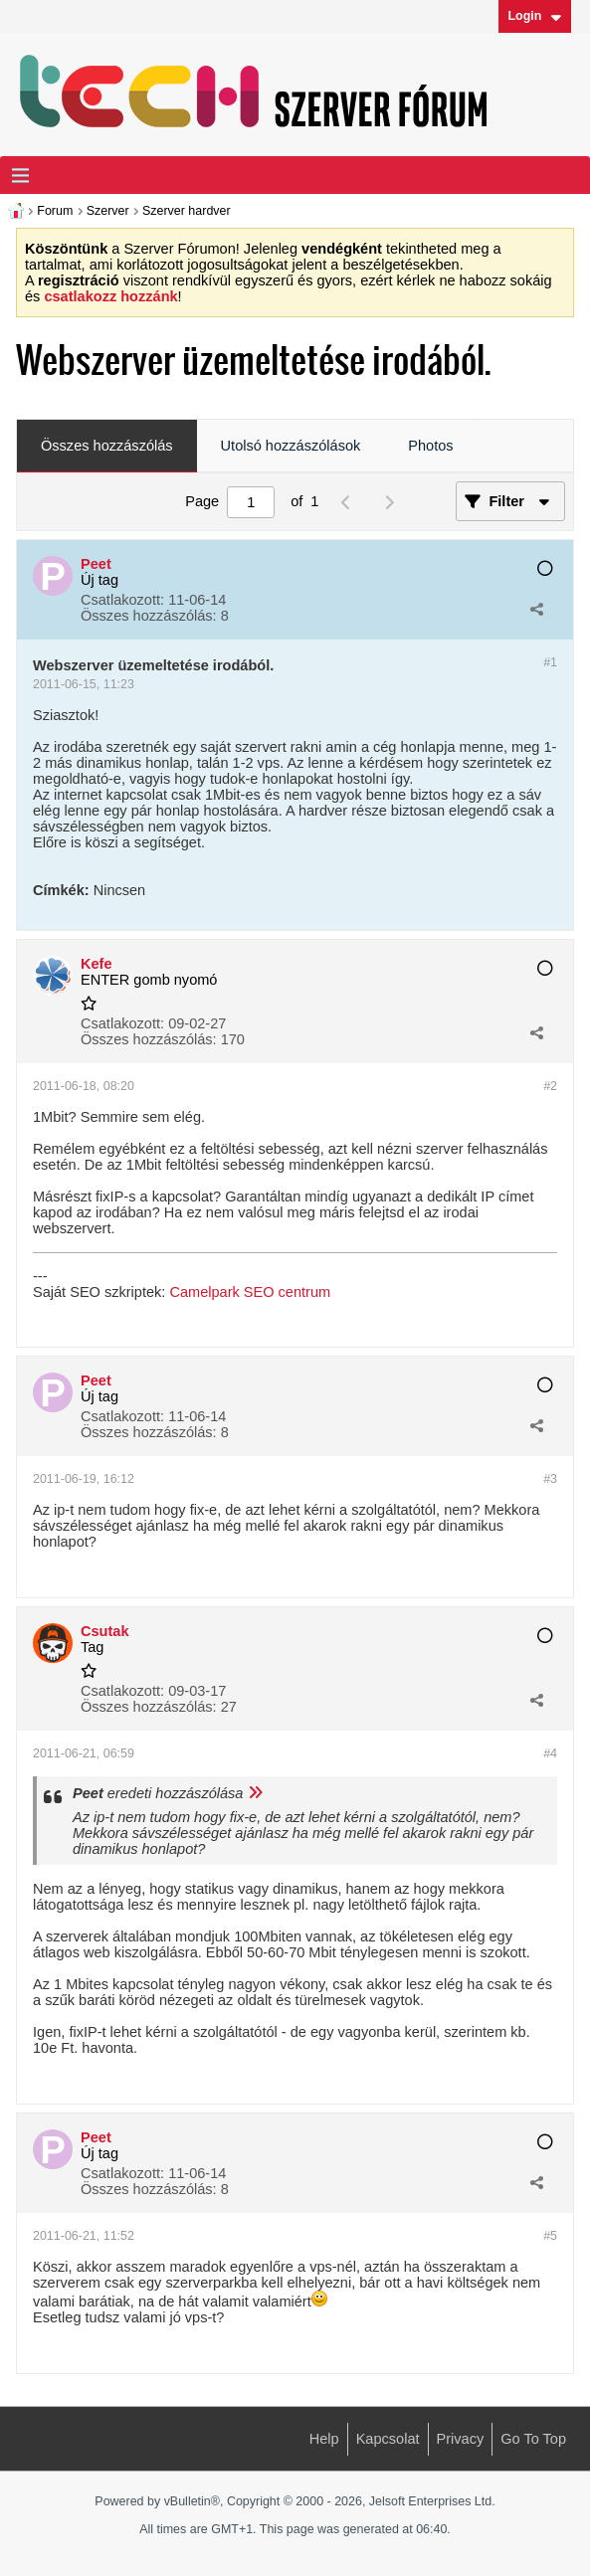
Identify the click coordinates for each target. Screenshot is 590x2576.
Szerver (108, 211)
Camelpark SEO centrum (249, 1292)
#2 (550, 1086)
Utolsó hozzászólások (291, 446)
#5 (550, 2236)
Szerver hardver (186, 211)
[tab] (107, 446)
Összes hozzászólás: (149, 616)
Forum (55, 211)
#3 (550, 1479)
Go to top (533, 2439)
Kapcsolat (388, 2439)
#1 (550, 662)
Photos (430, 446)
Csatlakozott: (122, 600)
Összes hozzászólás (107, 446)
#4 (550, 1753)
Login (534, 16)
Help (324, 2439)
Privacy (461, 2439)
